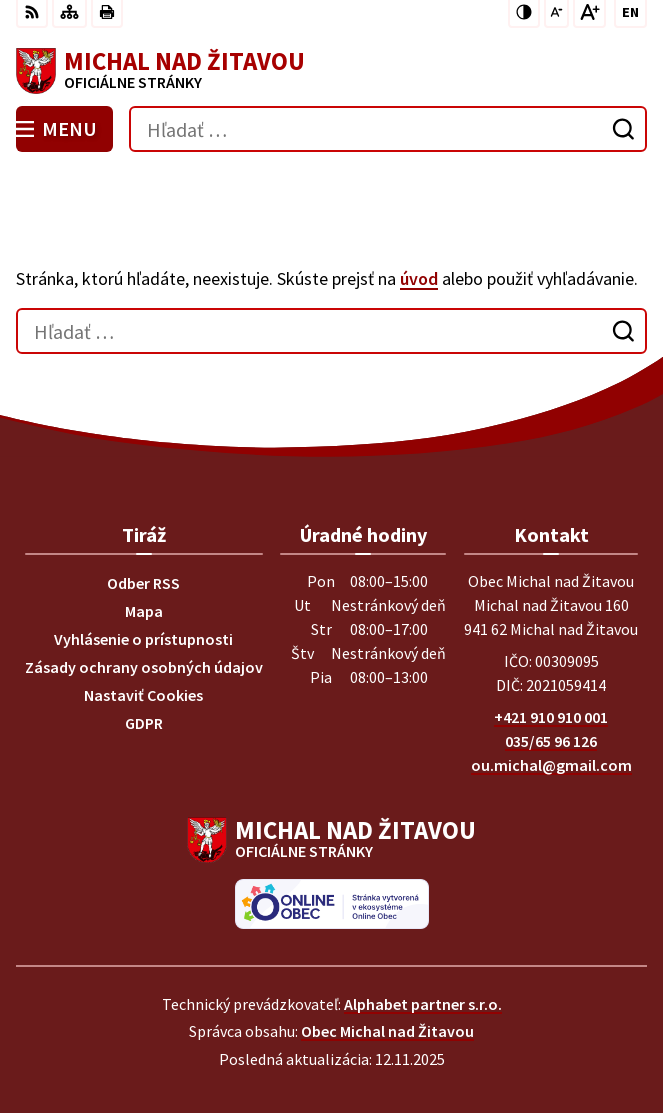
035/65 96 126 (551, 741)
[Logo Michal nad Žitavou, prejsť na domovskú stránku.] (331, 71)
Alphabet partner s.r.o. (423, 1004)
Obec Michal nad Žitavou (387, 1031)
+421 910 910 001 (551, 717)
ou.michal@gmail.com (551, 765)
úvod (419, 278)
